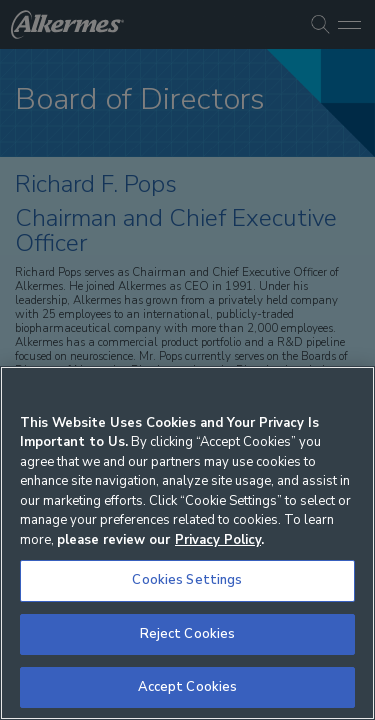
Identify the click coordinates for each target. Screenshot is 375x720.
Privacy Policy (218, 540)
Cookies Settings (187, 580)
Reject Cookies (188, 634)
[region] (187, 543)
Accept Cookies (188, 687)
